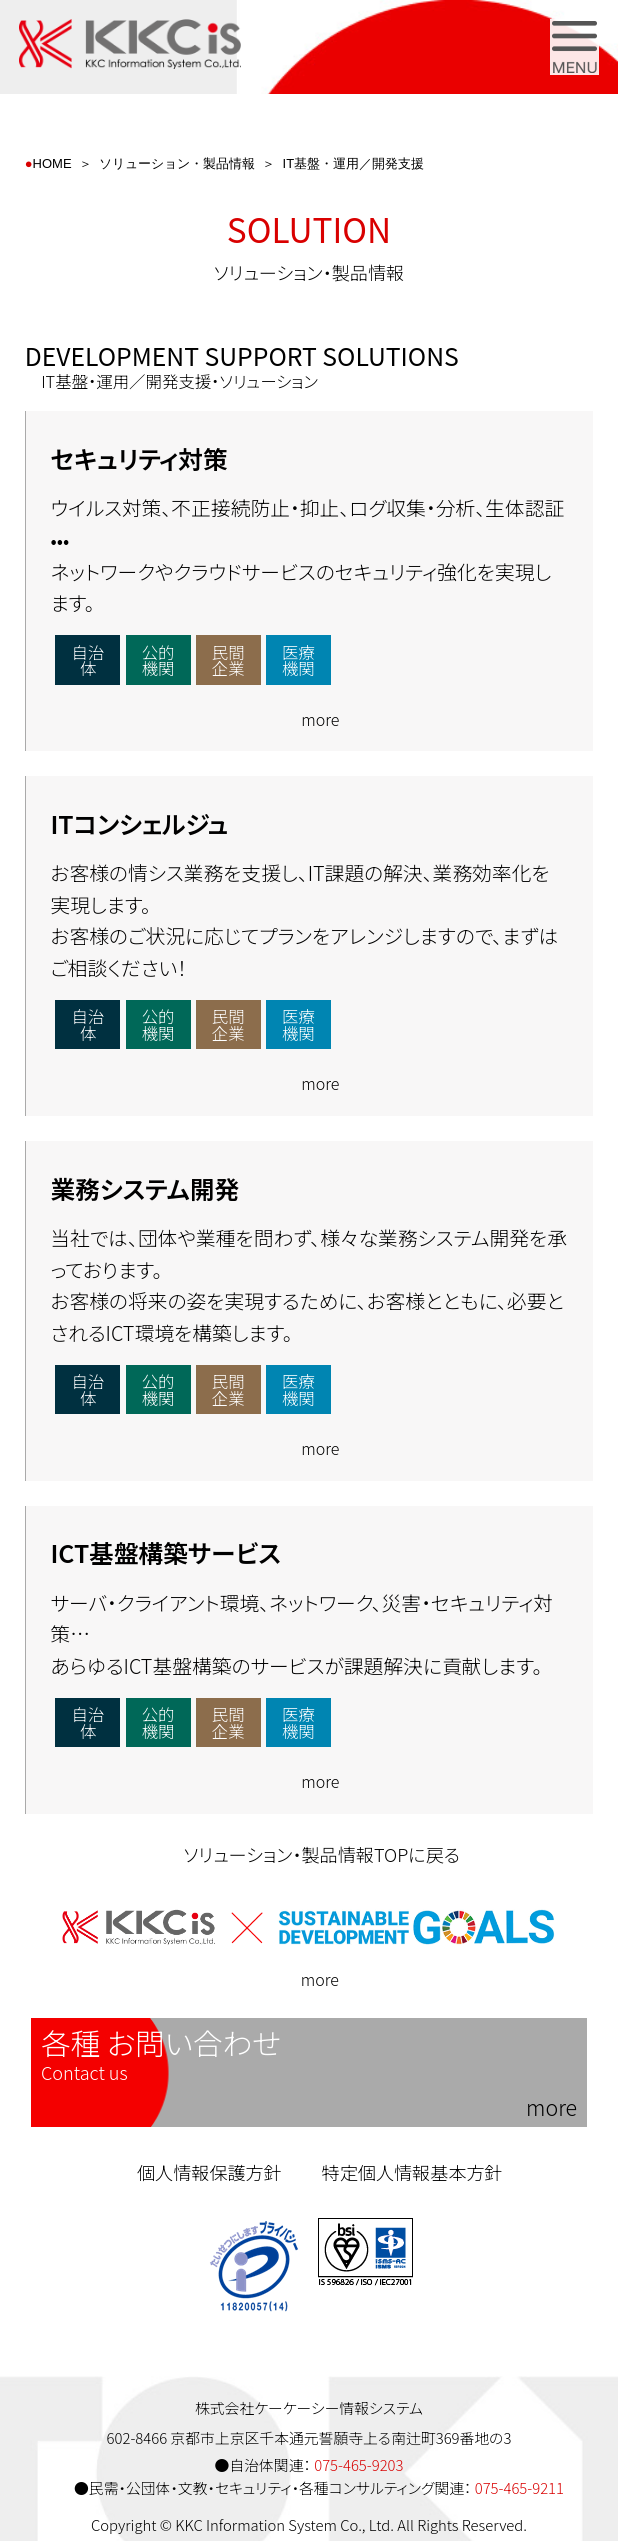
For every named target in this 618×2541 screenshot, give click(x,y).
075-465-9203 (358, 2464)
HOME (52, 163)
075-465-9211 (519, 2487)
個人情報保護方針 (209, 2172)
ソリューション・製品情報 (177, 163)
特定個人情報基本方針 (412, 2172)
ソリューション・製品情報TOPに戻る (309, 1854)
